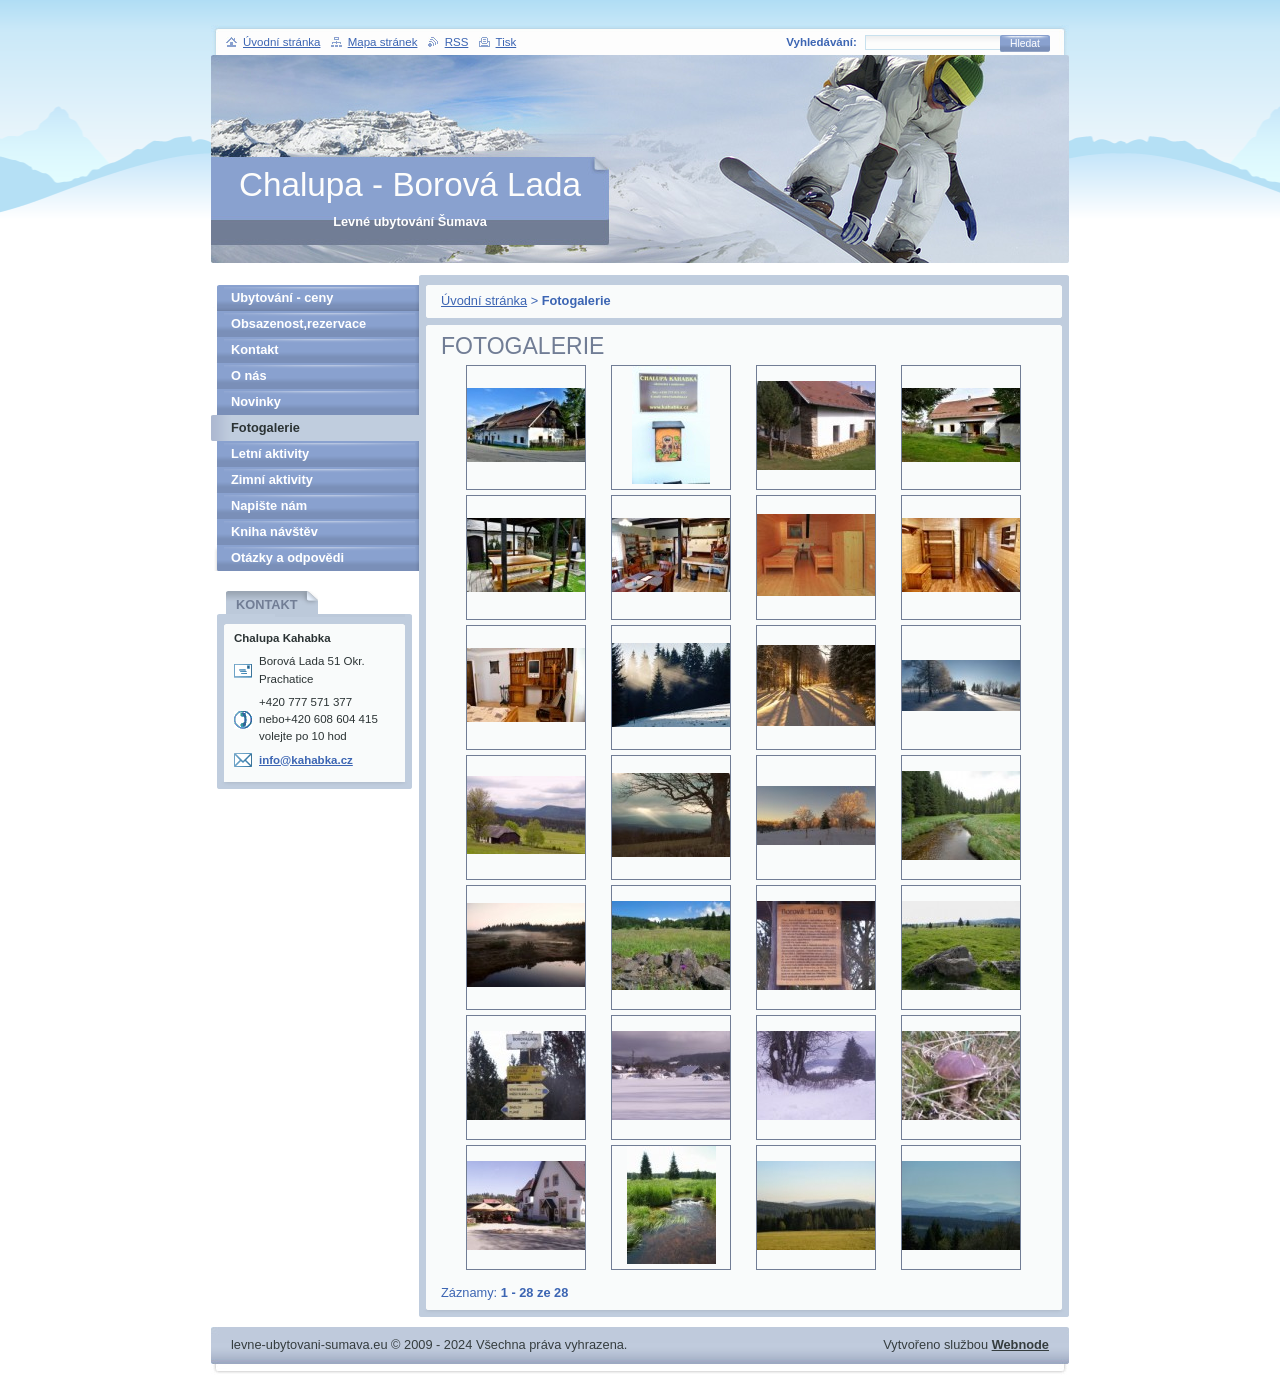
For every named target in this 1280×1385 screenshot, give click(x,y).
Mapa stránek (383, 42)
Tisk (506, 42)
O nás (249, 375)
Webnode (1020, 1344)
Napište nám (269, 505)
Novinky (256, 401)
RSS (457, 42)
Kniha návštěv (274, 531)
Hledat (1025, 43)
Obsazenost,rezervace (298, 323)
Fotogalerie (265, 427)
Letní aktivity (270, 453)
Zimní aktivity (272, 479)
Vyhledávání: (821, 42)
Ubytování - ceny (282, 297)
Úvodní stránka (484, 300)
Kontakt (255, 349)
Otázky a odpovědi (287, 557)
